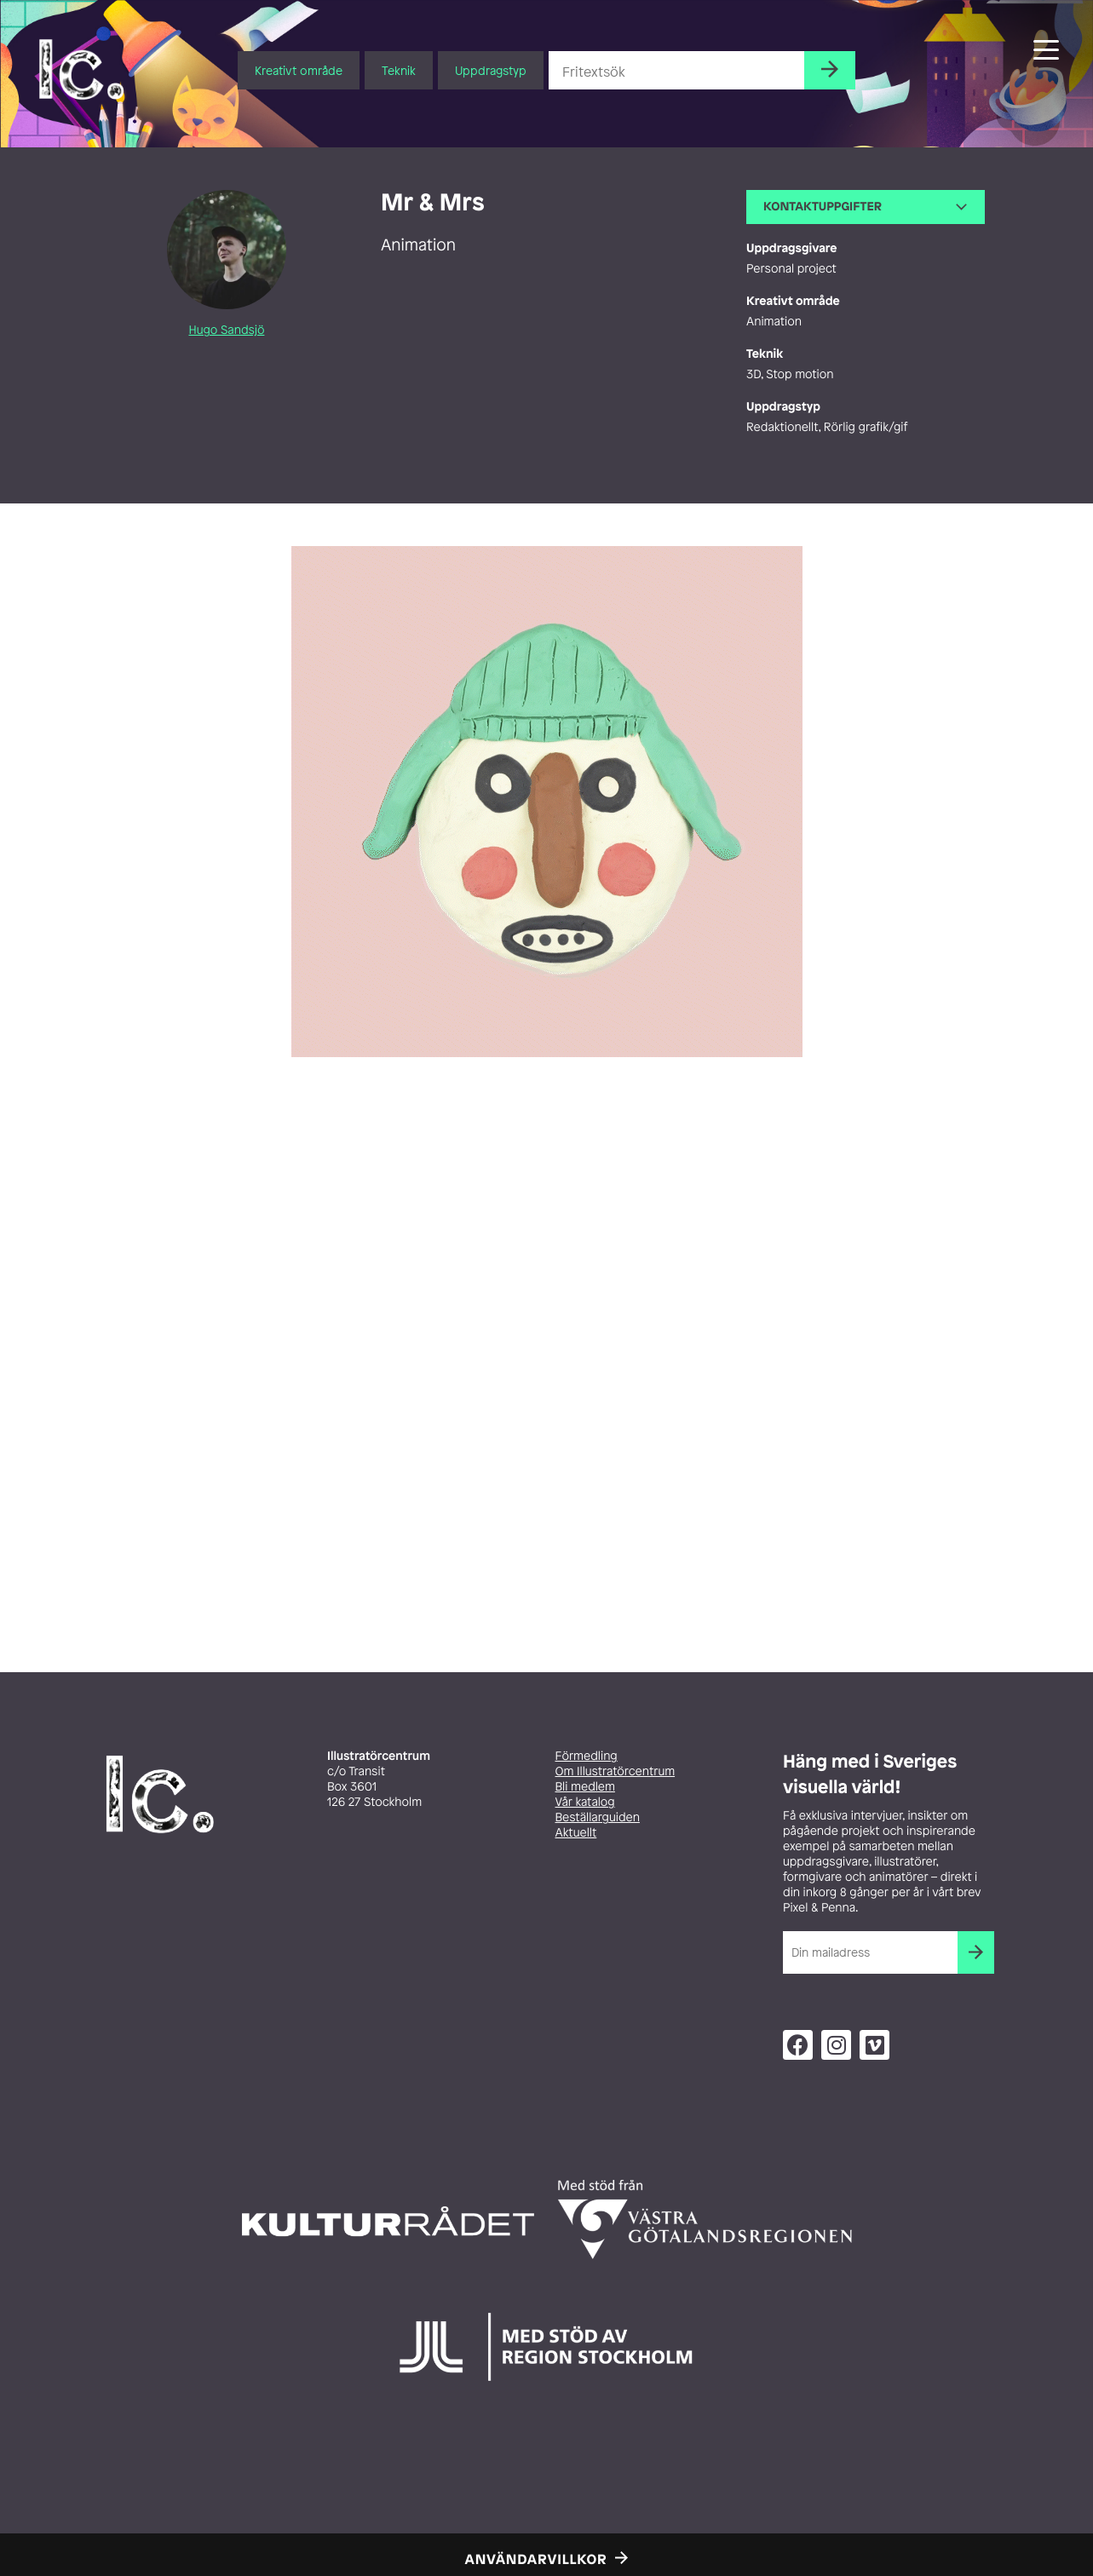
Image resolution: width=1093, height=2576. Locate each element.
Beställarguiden (597, 1817)
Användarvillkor (536, 2559)
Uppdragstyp (490, 70)
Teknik (399, 70)
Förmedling (586, 1756)
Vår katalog (585, 1802)
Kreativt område (298, 70)
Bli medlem (585, 1787)
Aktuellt (576, 1833)
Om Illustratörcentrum (615, 1771)
